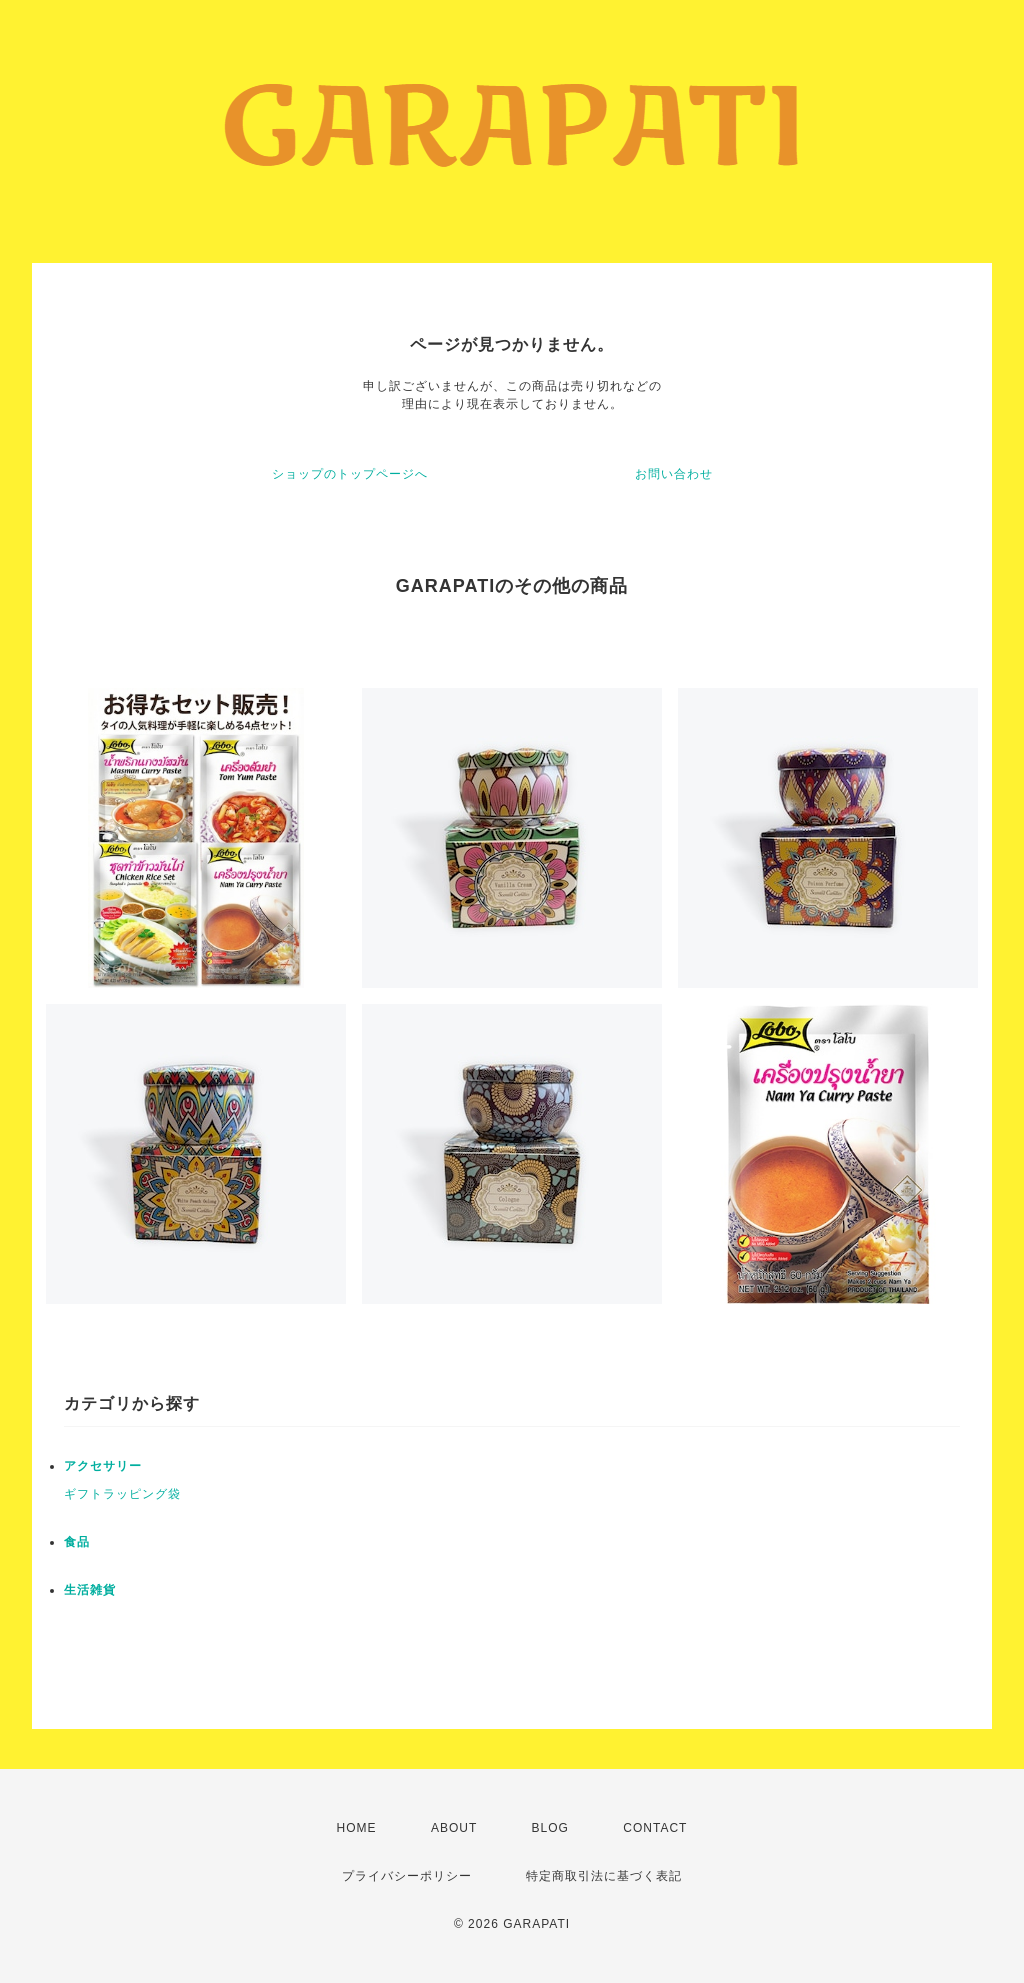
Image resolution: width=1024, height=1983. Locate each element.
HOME (357, 1828)
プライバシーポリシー (407, 1876)
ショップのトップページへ (350, 474)
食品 (77, 1542)
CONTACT (655, 1828)
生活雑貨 (90, 1590)
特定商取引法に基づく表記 (604, 1876)
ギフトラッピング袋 (122, 1494)
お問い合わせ (674, 474)
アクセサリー (103, 1466)
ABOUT (454, 1828)
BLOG (550, 1828)
